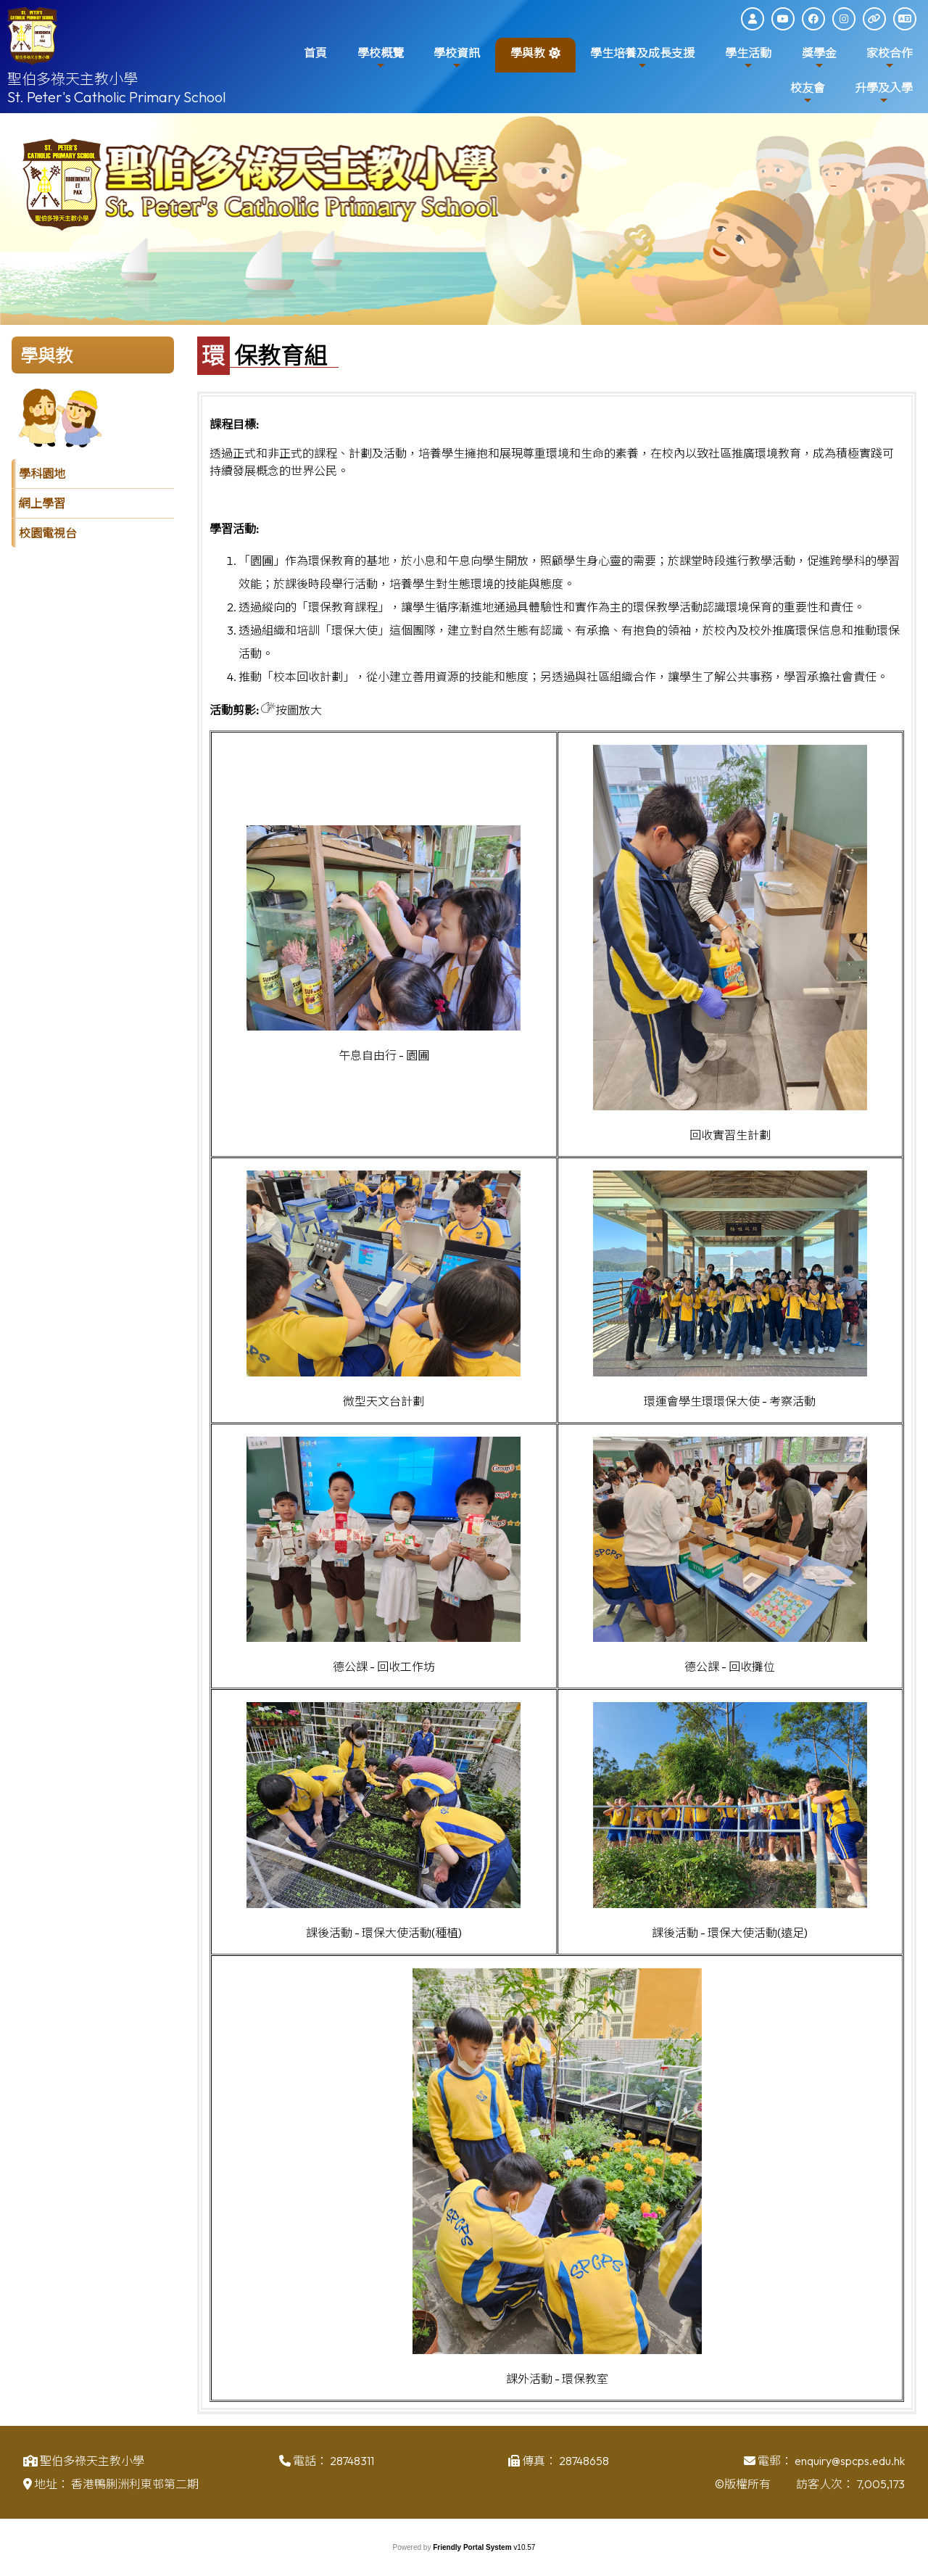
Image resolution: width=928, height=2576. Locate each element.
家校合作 (889, 58)
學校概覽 (380, 58)
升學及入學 (884, 93)
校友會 (807, 93)
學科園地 (42, 473)
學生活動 (748, 58)
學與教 (527, 58)
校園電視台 (48, 533)
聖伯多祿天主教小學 (72, 79)
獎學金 (819, 58)
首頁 (315, 53)
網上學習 (42, 503)
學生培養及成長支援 (642, 58)
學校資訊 (457, 58)
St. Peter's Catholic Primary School (116, 97)
